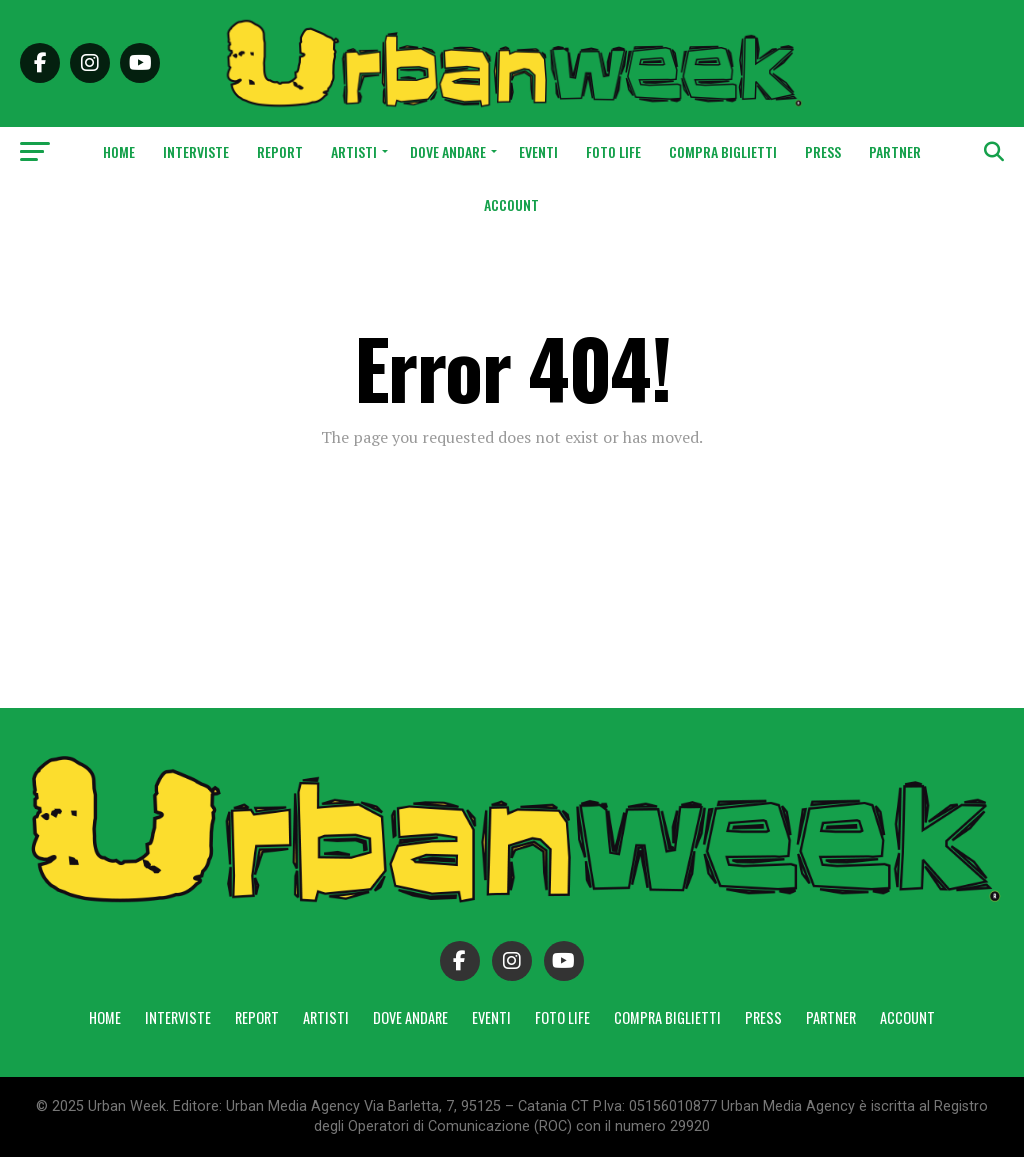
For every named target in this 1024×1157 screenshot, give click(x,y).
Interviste (196, 151)
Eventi (538, 151)
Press (823, 151)
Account (511, 204)
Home (119, 151)
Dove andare (448, 151)
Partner (895, 151)
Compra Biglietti (723, 151)
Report (280, 151)
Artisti (354, 151)
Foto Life (613, 151)
